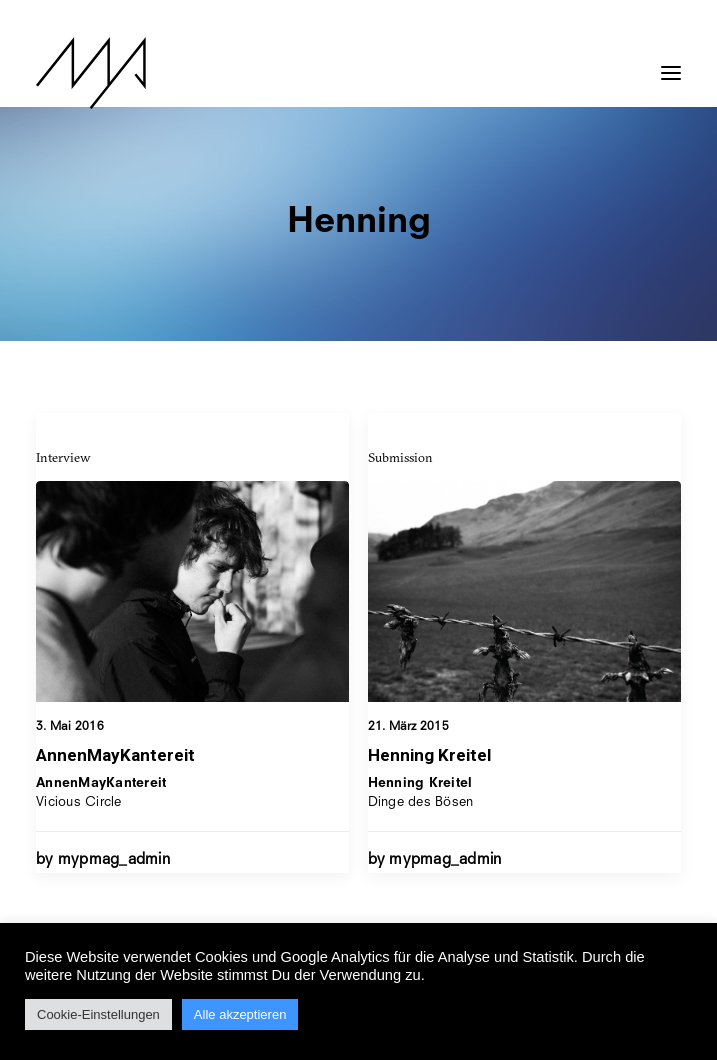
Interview (63, 457)
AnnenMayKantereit (115, 755)
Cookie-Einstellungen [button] (98, 1014)
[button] (671, 63)
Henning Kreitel (429, 756)
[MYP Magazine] (91, 73)
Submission (400, 459)
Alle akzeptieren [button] (240, 1014)
